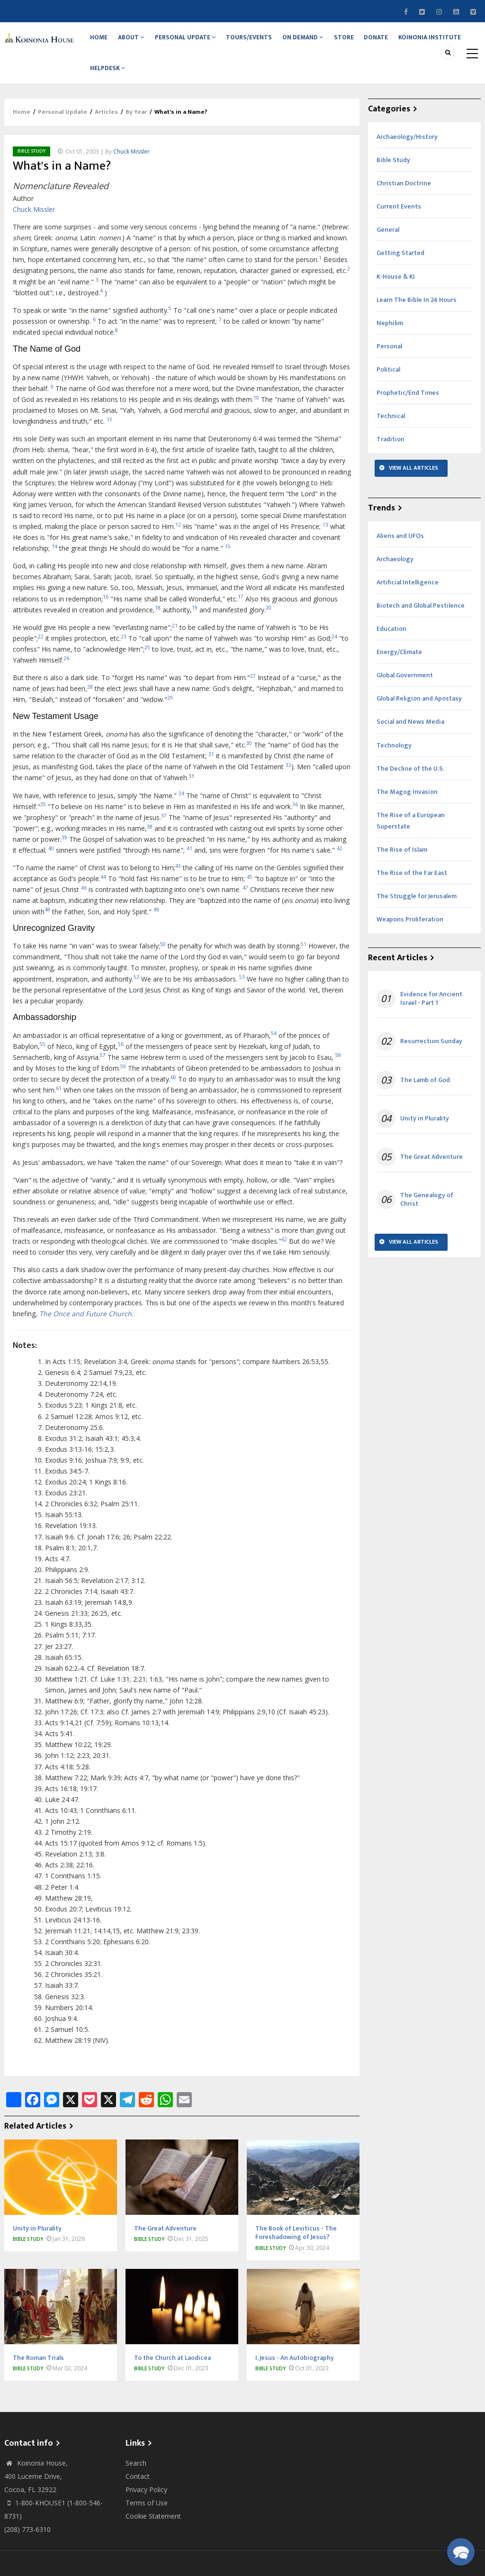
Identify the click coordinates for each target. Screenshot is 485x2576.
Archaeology (395, 574)
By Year (136, 127)
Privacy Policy (146, 2505)
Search (136, 2478)
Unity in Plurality (424, 1133)
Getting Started (400, 268)
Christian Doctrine (404, 198)
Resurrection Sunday (431, 1057)
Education (391, 644)
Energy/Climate (399, 667)
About (137, 41)
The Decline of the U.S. (410, 783)
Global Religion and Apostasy (419, 714)
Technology (394, 760)
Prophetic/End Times (408, 408)
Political (388, 385)
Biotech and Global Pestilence (421, 621)
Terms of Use (147, 2518)
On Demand (316, 41)
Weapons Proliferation (410, 934)
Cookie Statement (153, 2531)
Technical (391, 431)
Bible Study (31, 166)
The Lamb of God (425, 1095)
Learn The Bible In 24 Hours (417, 314)
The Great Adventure (431, 1172)
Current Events (399, 222)
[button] (460, 2551)
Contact (138, 2491)
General (388, 245)
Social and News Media (410, 737)
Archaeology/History (407, 152)
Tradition (390, 454)
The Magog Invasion (407, 806)
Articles (106, 127)
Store (360, 41)
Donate (396, 41)
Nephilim (390, 338)
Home (101, 41)
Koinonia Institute (122, 80)
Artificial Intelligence (408, 597)
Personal (389, 361)
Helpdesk (185, 80)
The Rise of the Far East (412, 888)
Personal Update (193, 41)
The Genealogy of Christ (426, 1215)
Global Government (405, 690)
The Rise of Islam (402, 865)
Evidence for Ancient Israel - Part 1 (431, 1014)
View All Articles (413, 483)
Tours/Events (259, 41)
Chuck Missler (131, 167)
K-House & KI (396, 291)
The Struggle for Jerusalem (417, 911)
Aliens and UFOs (400, 551)
